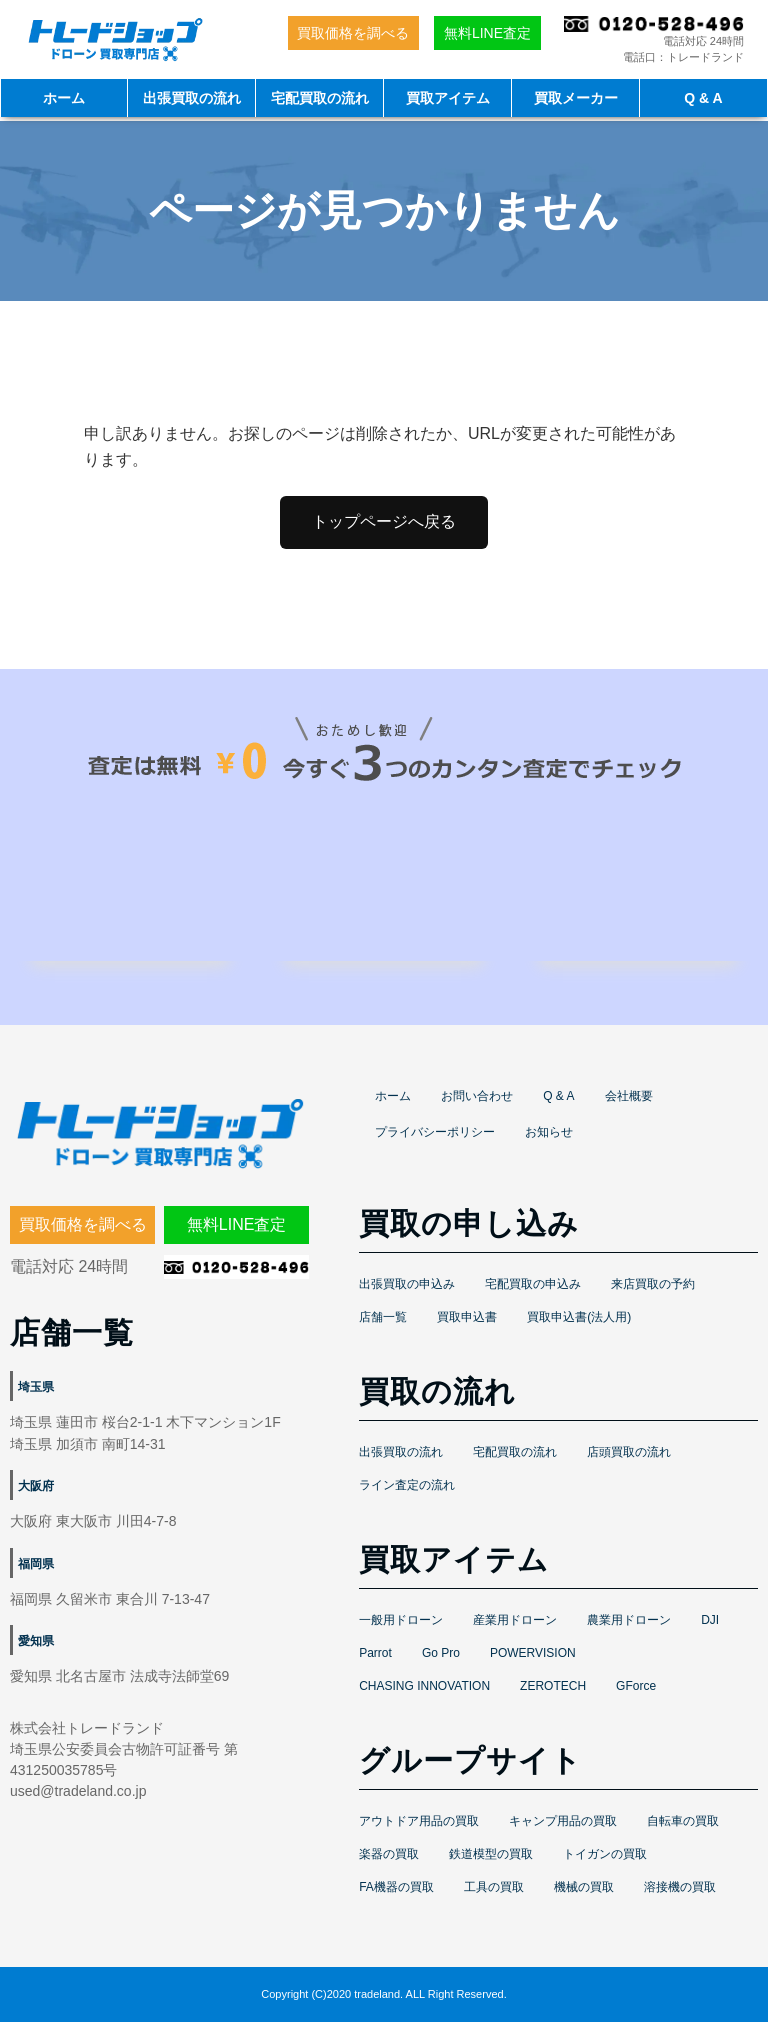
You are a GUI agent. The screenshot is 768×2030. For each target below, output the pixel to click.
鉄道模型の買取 (491, 1862)
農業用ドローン (629, 1628)
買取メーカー (576, 98)
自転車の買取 (683, 1829)
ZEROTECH (553, 1694)
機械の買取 (584, 1895)
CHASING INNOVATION (424, 1694)
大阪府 (36, 1495)
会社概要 (629, 1104)
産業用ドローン (515, 1628)
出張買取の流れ (192, 98)
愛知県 (36, 1650)
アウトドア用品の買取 (419, 1829)
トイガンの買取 (605, 1862)
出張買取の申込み (407, 1292)
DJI (710, 1628)
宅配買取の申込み (533, 1292)
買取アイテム (448, 98)
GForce (636, 1694)
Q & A (703, 98)
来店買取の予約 (653, 1292)
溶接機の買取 (680, 1895)
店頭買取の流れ (629, 1460)
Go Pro (441, 1661)
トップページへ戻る (384, 521)
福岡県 (36, 1572)
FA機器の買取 (396, 1895)
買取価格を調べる (353, 33)
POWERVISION (533, 1661)
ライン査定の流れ (407, 1493)
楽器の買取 (389, 1862)
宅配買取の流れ (320, 98)
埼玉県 (36, 1395)
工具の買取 (494, 1895)
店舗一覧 (383, 1325)
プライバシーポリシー (435, 1140)
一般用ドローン (401, 1628)
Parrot (375, 1661)
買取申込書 (467, 1325)
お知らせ (549, 1140)
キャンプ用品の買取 (563, 1829)
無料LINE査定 (487, 33)
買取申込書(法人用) (579, 1325)
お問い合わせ (477, 1104)
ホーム (64, 98)
